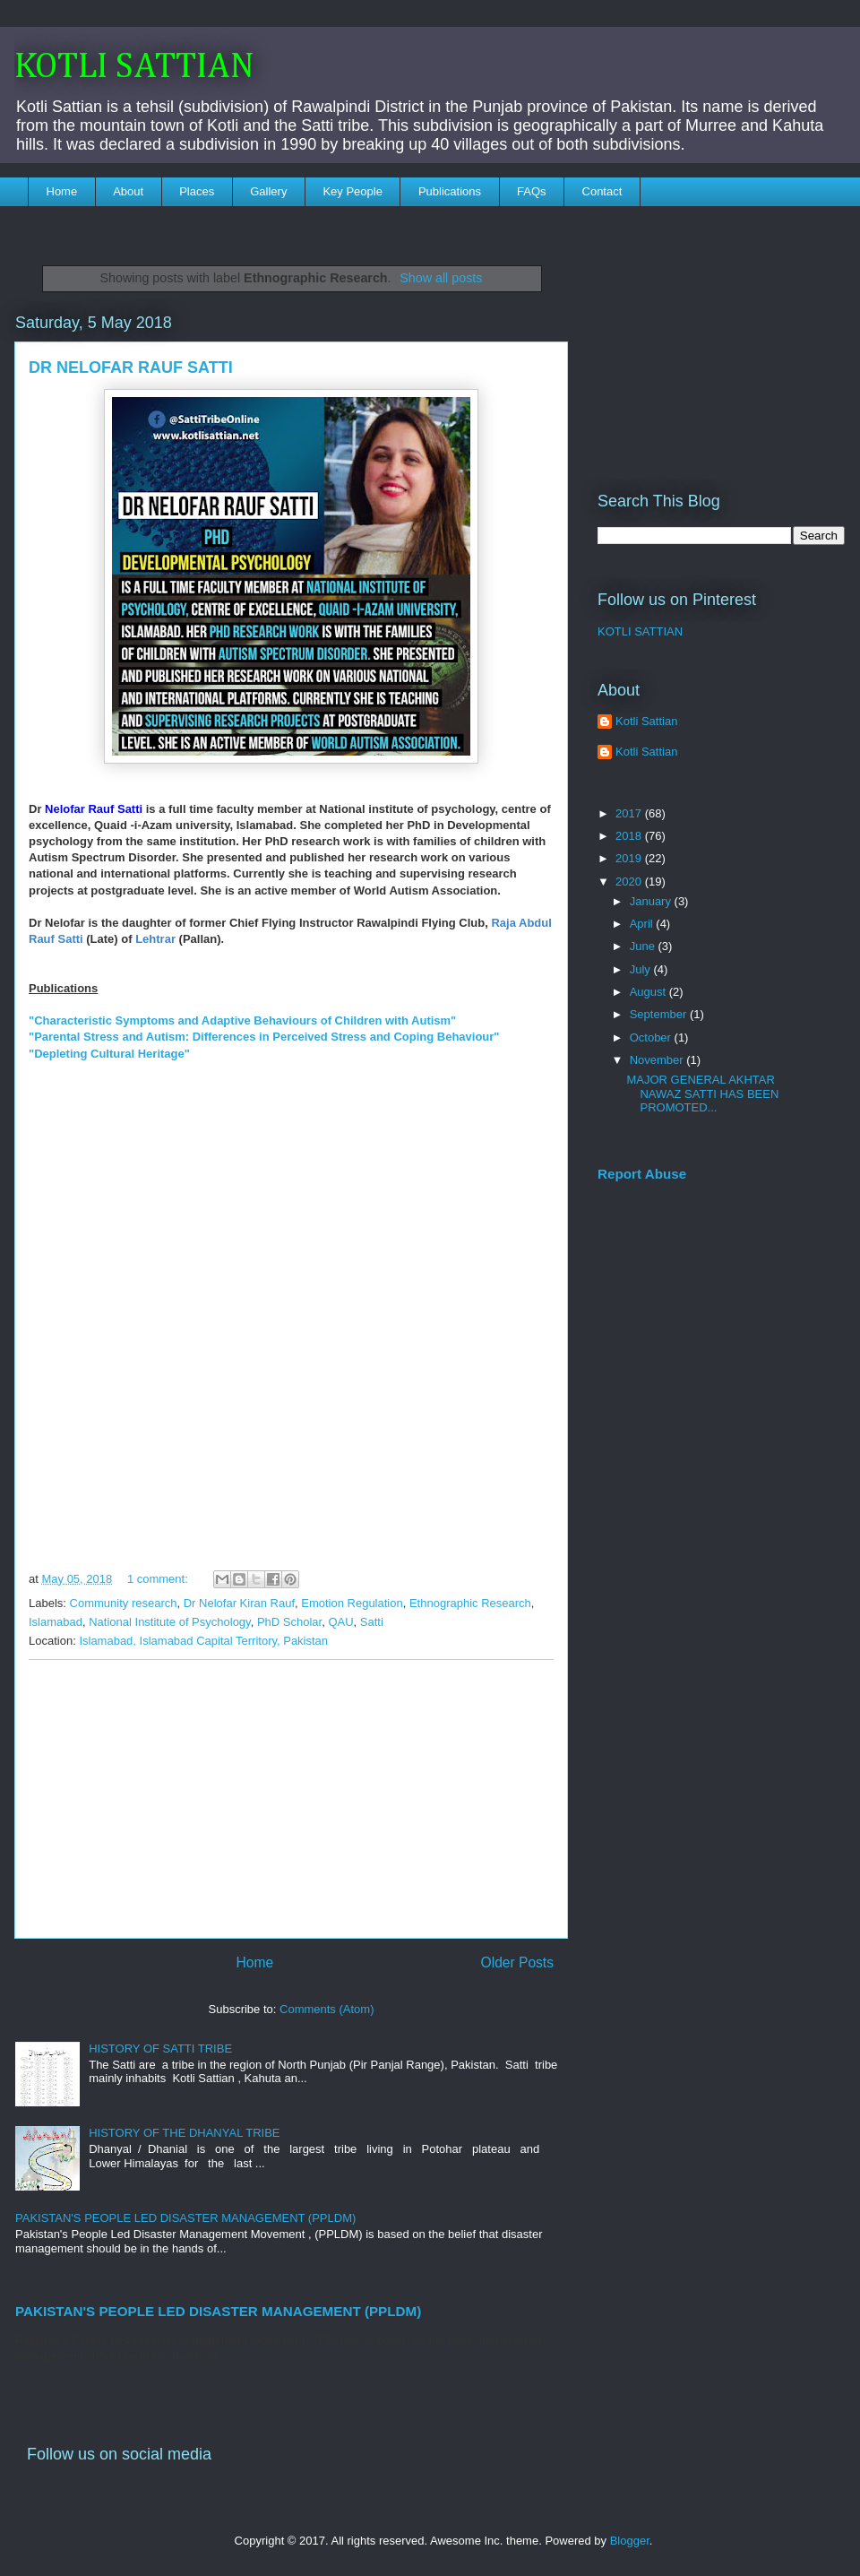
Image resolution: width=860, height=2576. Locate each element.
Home (62, 191)
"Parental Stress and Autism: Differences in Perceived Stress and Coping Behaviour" (264, 1036)
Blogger (629, 2540)
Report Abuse (642, 1173)
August (649, 991)
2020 (630, 881)
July (642, 969)
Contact (602, 191)
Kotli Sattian (646, 721)
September (660, 1014)
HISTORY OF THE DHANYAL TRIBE (184, 2132)
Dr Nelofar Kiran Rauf (239, 1603)
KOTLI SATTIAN (134, 67)
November (658, 1060)
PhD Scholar (289, 1622)
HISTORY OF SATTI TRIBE (160, 2048)
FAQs (531, 191)
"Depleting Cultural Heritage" (109, 1053)
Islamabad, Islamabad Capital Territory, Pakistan (203, 1640)
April (643, 923)
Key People (352, 191)
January (652, 901)
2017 (630, 813)
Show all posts (441, 278)
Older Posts (517, 1962)
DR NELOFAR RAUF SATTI (131, 367)
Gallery (268, 191)
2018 (630, 836)
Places (196, 191)
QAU (340, 1622)
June (644, 946)
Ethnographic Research (470, 1603)
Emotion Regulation (351, 1603)
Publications (449, 191)
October (652, 1037)
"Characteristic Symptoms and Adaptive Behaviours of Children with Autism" (242, 1020)
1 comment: (159, 1579)
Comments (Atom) (327, 2009)
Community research (123, 1603)
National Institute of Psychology (169, 1622)
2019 (630, 858)
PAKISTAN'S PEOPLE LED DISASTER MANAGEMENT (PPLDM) (185, 2218)
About (128, 191)
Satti (371, 1622)
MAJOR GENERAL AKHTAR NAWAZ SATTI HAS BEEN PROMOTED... (702, 1093)
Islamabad (55, 1622)
